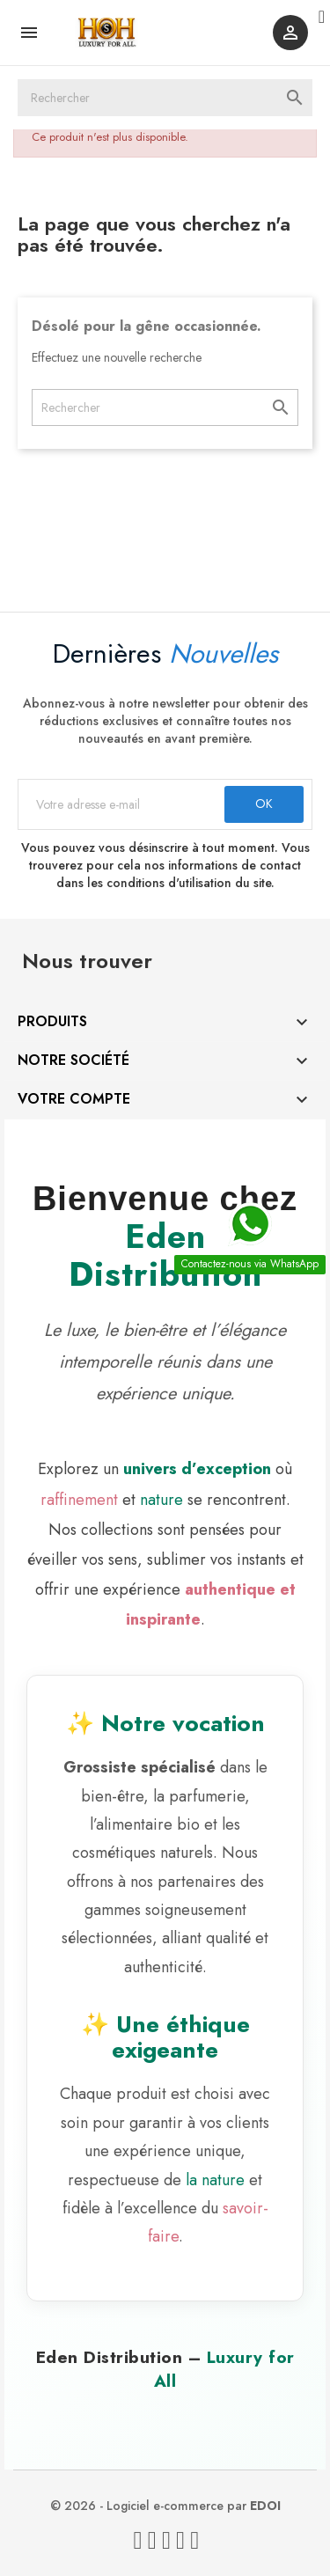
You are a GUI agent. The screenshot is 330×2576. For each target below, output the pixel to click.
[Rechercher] (165, 97)
